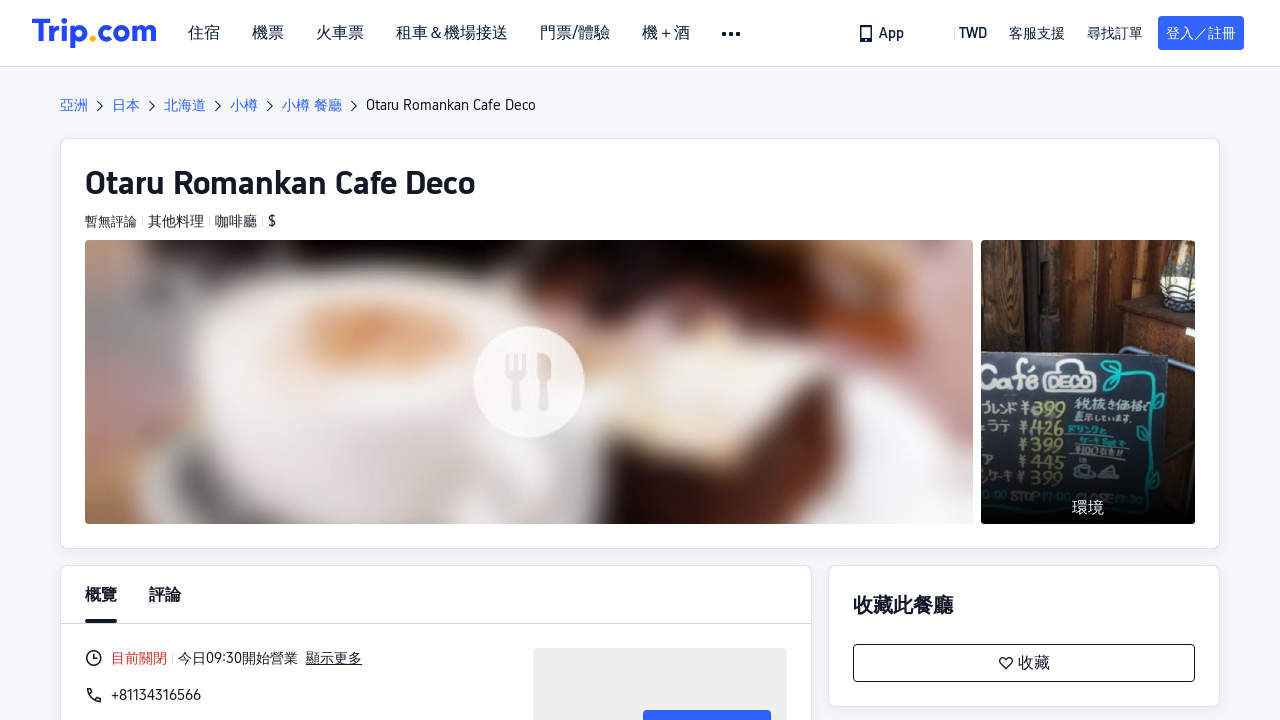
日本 (126, 105)
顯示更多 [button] (334, 658)
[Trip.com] (94, 33)
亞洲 (74, 105)
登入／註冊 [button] (1201, 33)
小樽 (244, 105)
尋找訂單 (1115, 33)
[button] (732, 34)
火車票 (340, 33)
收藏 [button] (1024, 663)
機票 (268, 33)
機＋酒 (666, 33)
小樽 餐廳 (312, 105)
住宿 (204, 33)
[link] (882, 33)
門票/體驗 (575, 33)
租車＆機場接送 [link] (452, 33)
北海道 (185, 105)
